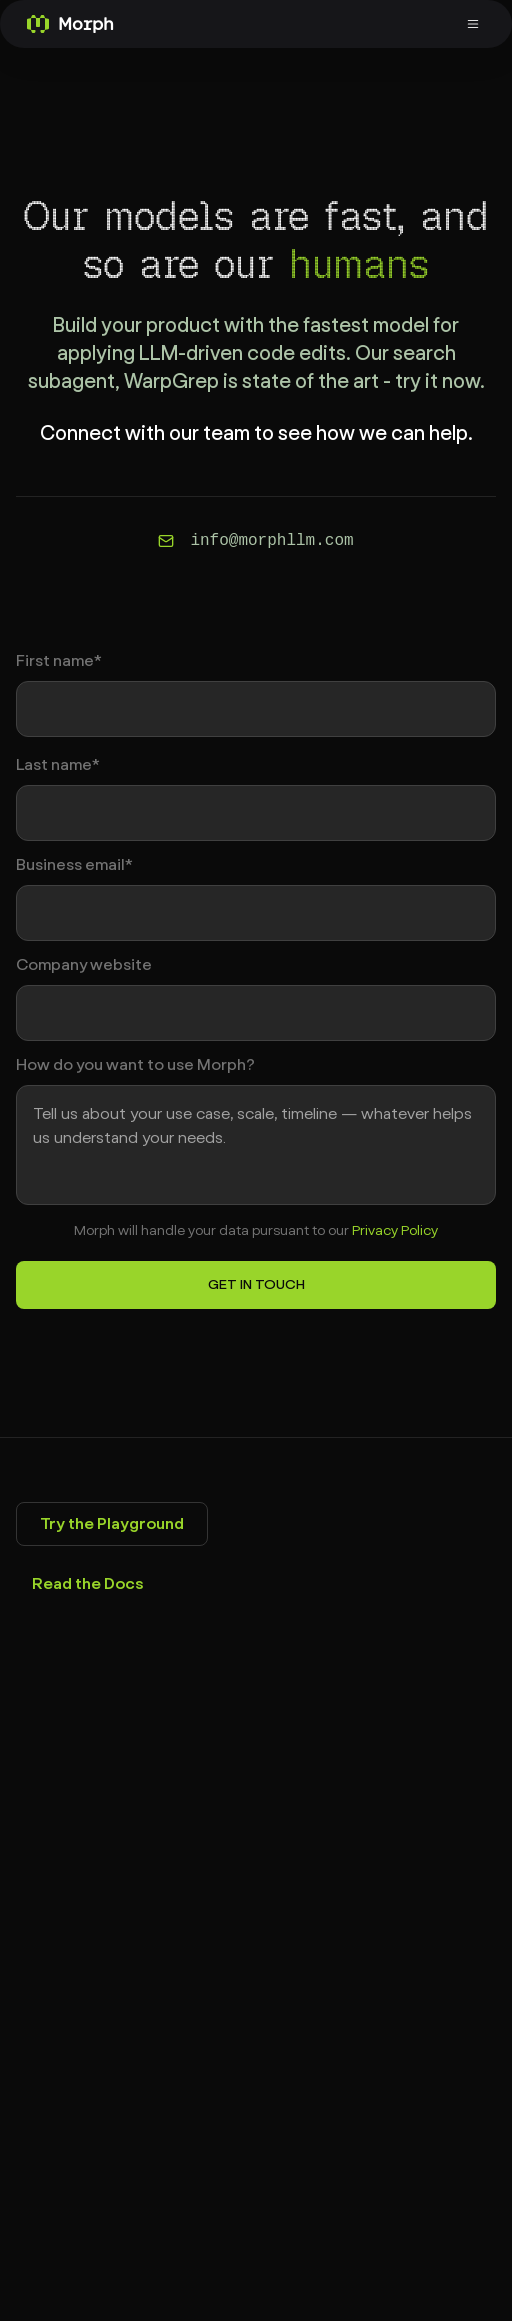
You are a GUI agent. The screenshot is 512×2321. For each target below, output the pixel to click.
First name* (59, 661)
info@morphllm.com (271, 541)
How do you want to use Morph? (135, 1065)
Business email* (74, 865)
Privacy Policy (395, 1231)
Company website (84, 965)
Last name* (58, 765)
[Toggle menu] (476, 24)
